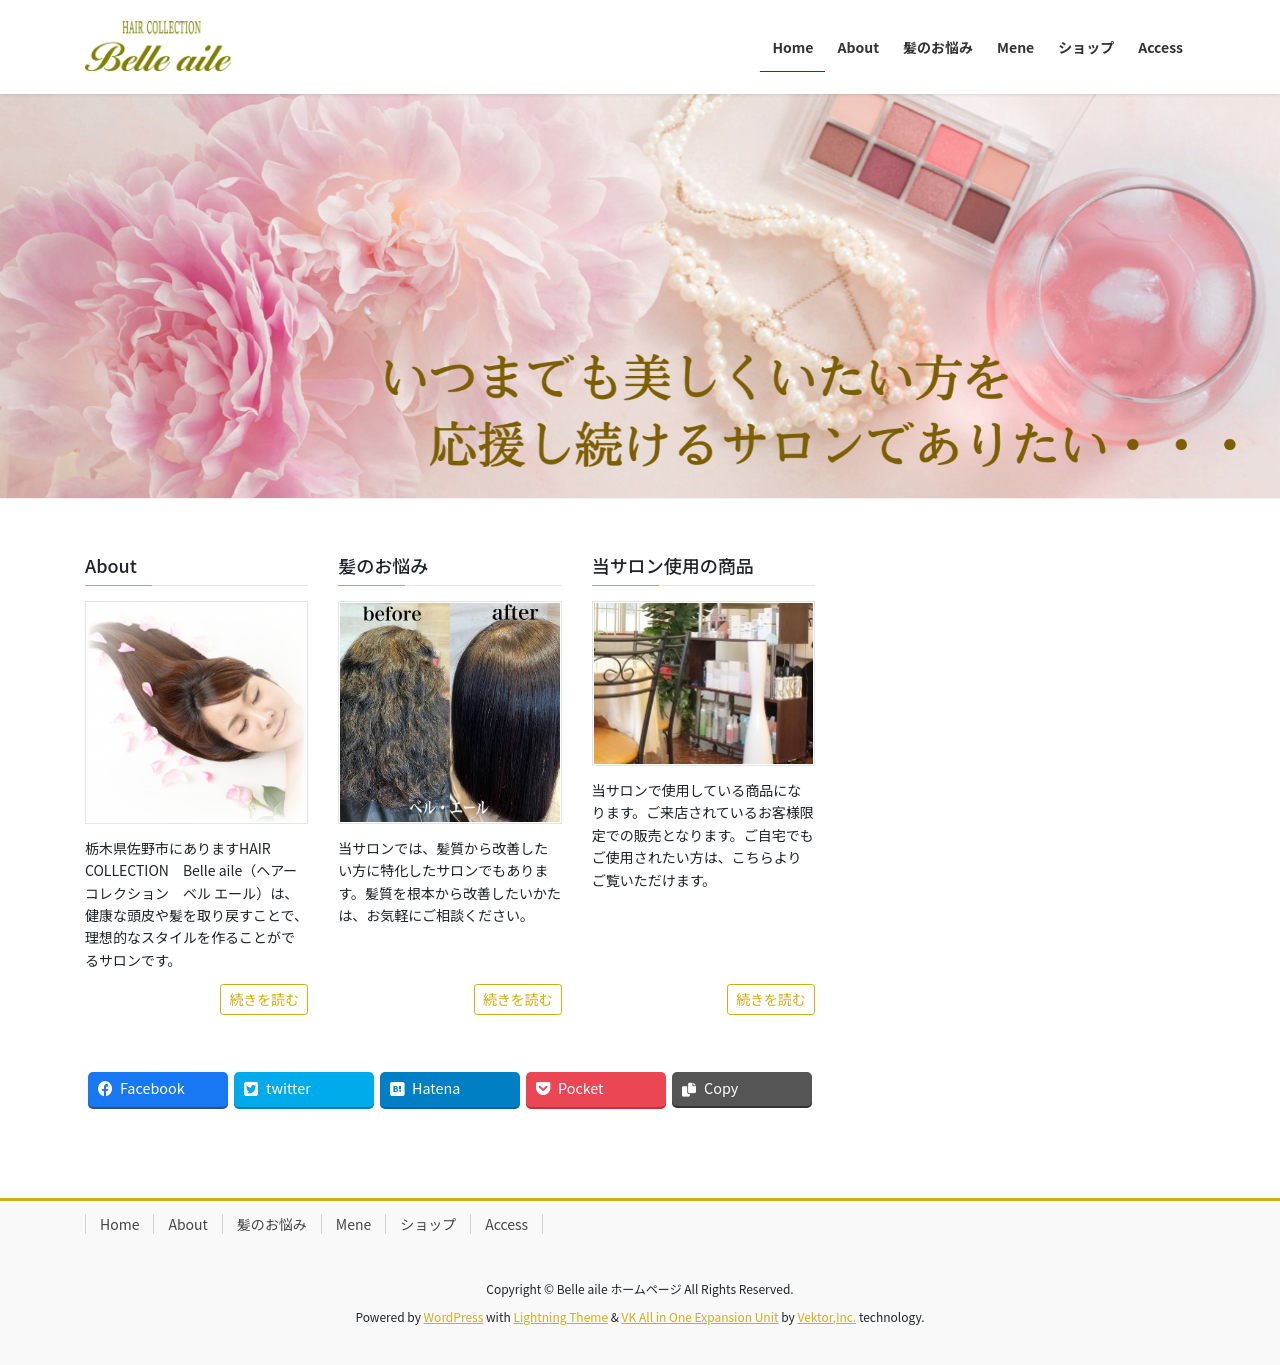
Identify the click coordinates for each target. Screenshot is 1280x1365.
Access (506, 1224)
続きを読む (264, 999)
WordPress (454, 1316)
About (187, 1224)
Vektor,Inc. (826, 1316)
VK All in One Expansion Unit (700, 1316)
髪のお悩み (272, 1224)
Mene (353, 1224)
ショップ (428, 1224)
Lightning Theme (560, 1316)
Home (119, 1224)
